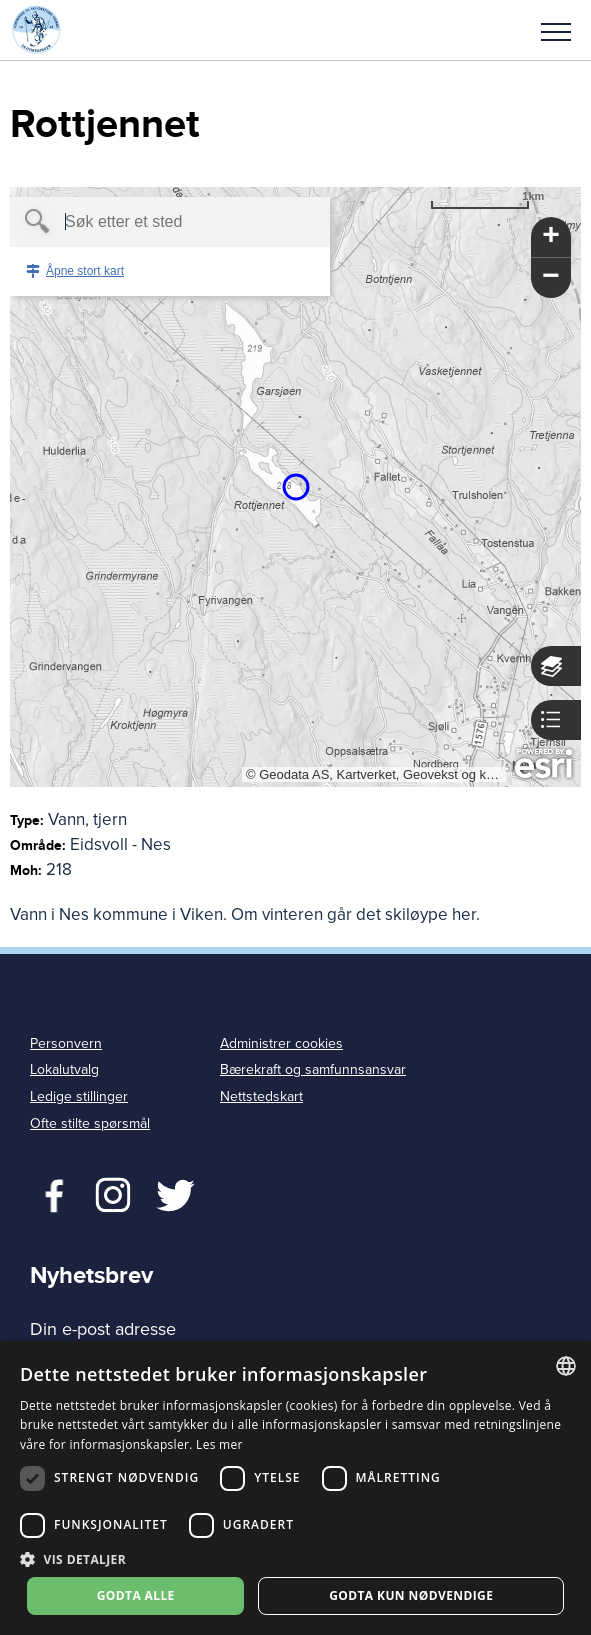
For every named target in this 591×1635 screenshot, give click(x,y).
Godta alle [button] (136, 1595)
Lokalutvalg (64, 1069)
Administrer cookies (281, 1043)
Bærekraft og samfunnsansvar (313, 1069)
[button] (556, 30)
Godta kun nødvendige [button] (411, 1595)
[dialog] (295, 1488)
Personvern (66, 1043)
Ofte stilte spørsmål (90, 1123)
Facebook (49, 1193)
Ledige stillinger (79, 1096)
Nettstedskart (261, 1096)
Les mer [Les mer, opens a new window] (219, 1444)
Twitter (112, 1193)
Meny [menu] (556, 32)
